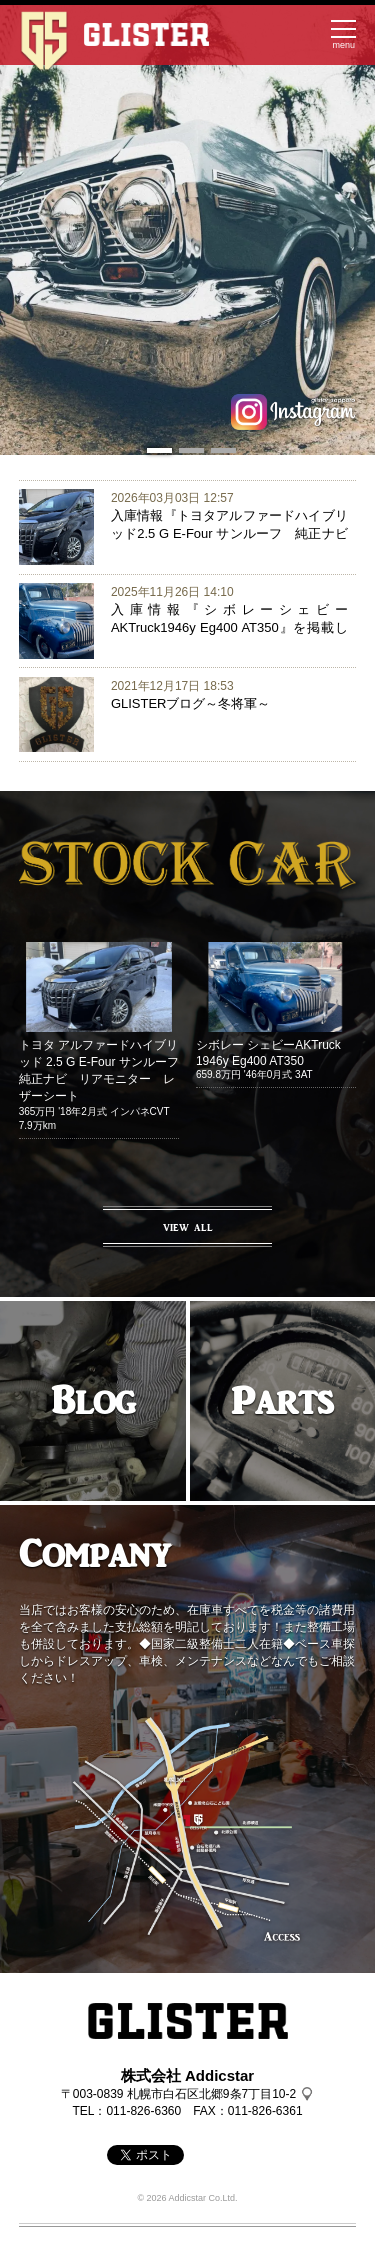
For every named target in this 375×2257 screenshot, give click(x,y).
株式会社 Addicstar (187, 2075)
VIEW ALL (188, 1227)
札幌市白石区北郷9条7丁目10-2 (211, 2094)
